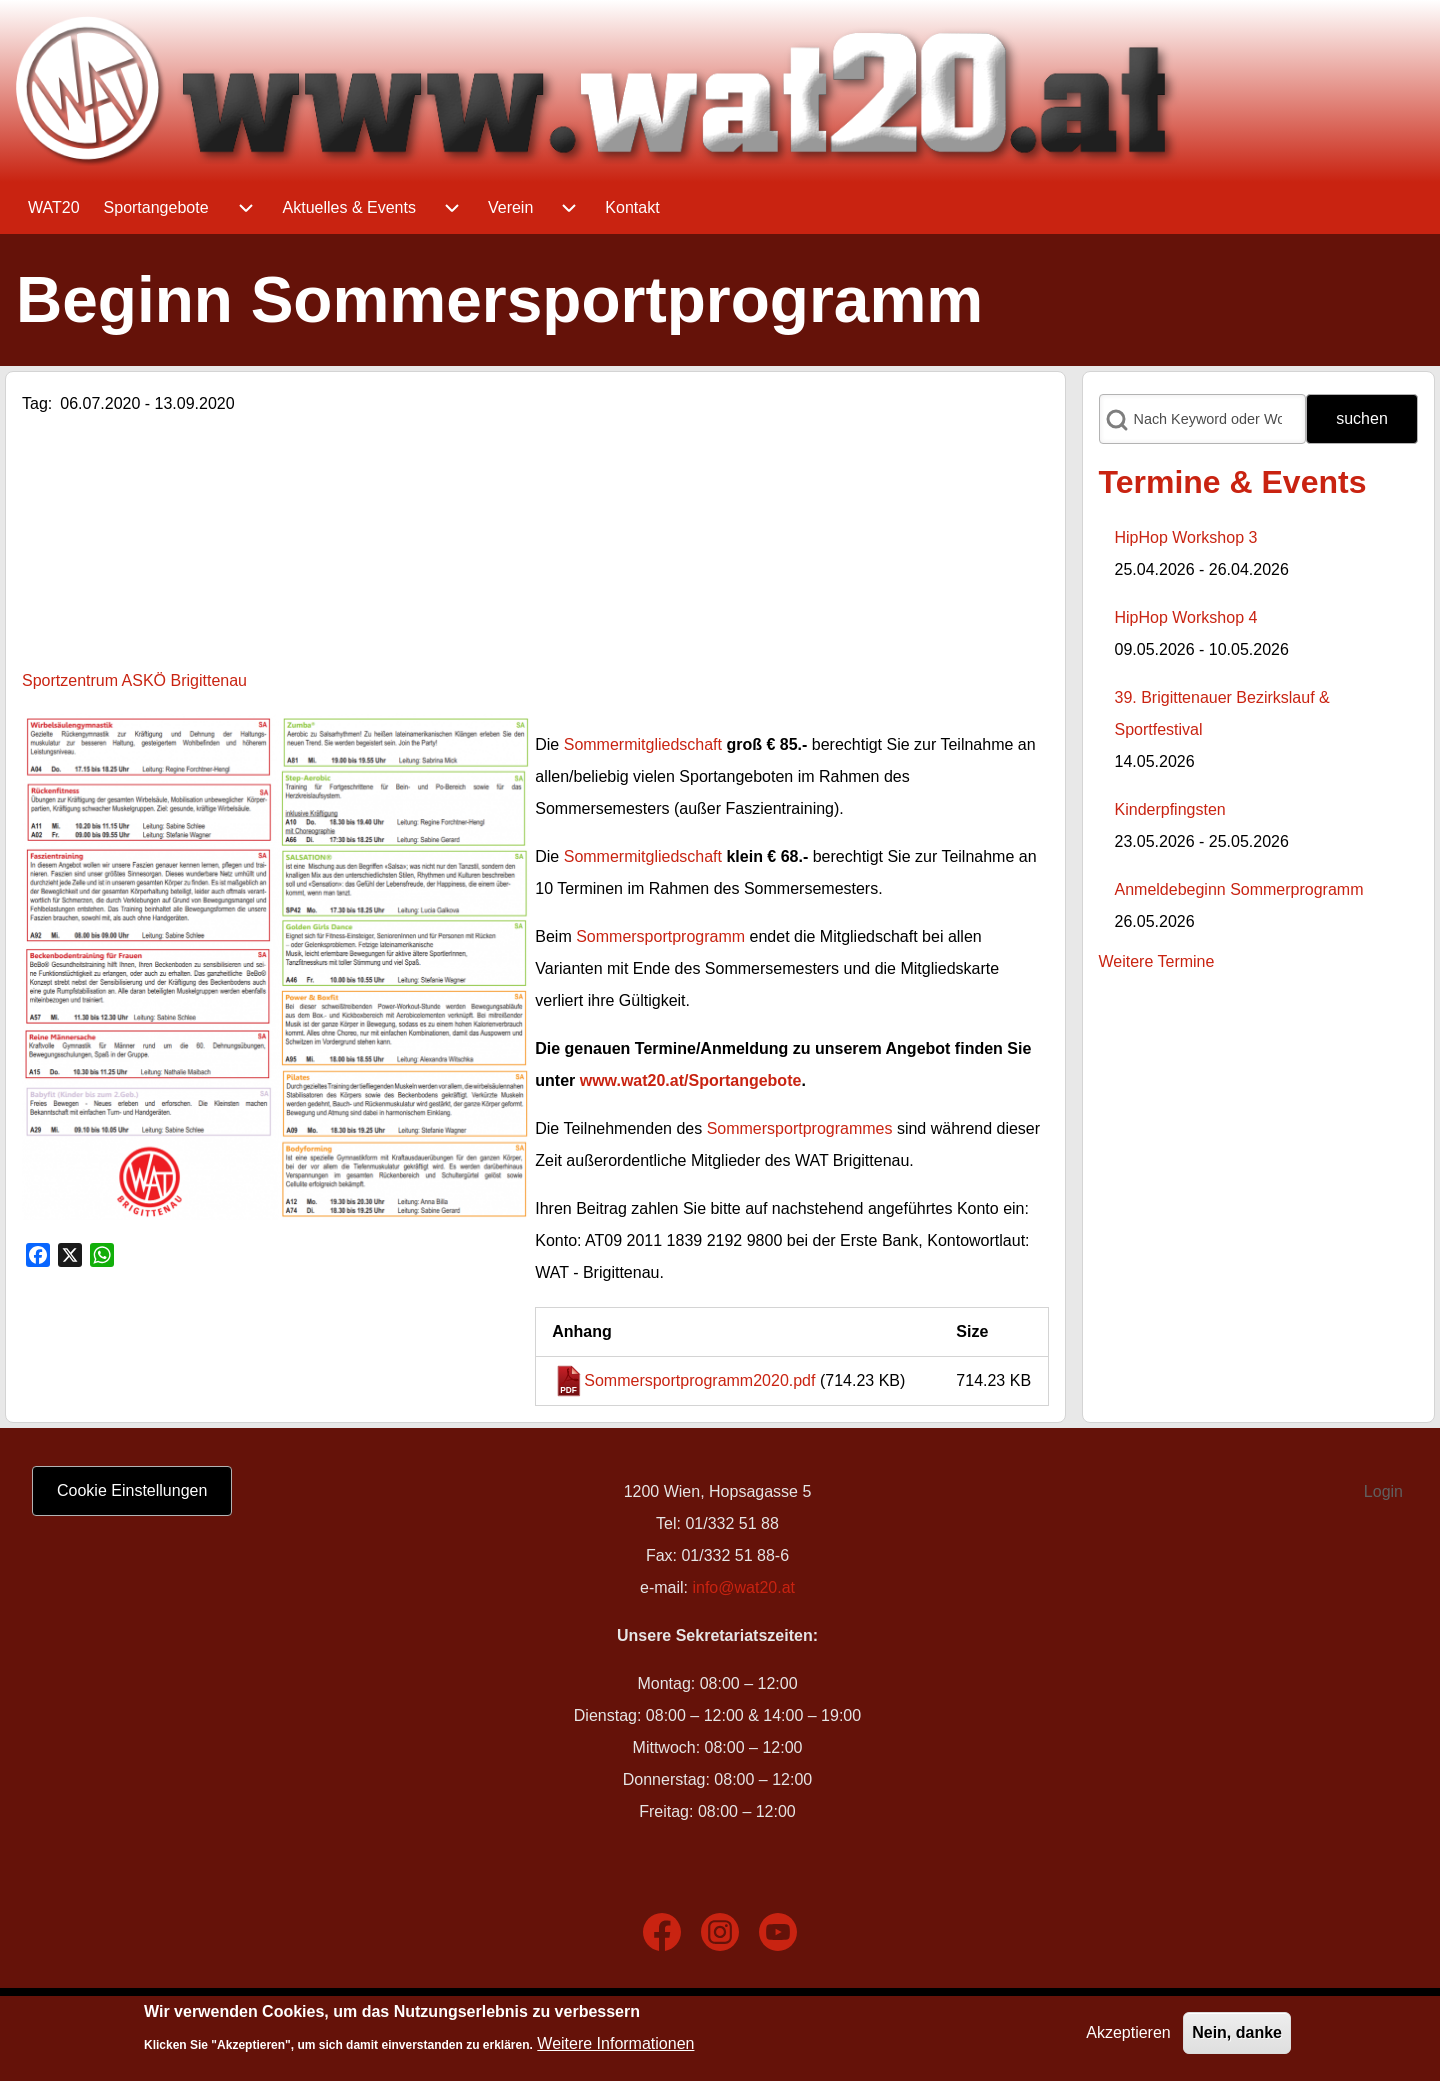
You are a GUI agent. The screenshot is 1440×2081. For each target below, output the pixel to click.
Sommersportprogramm (660, 936)
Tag (35, 403)
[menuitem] (54, 208)
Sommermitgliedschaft (643, 744)
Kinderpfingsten (1170, 809)
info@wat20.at (743, 1587)
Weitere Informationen (615, 2043)
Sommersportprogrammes (800, 1128)
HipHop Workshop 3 (1186, 537)
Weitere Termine (1157, 961)
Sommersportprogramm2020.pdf (699, 1380)
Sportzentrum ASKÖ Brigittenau (134, 680)
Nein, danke (1237, 2032)
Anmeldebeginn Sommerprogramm (1239, 889)
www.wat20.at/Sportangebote (691, 1080)
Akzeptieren (1128, 2032)
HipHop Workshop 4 (1186, 617)
